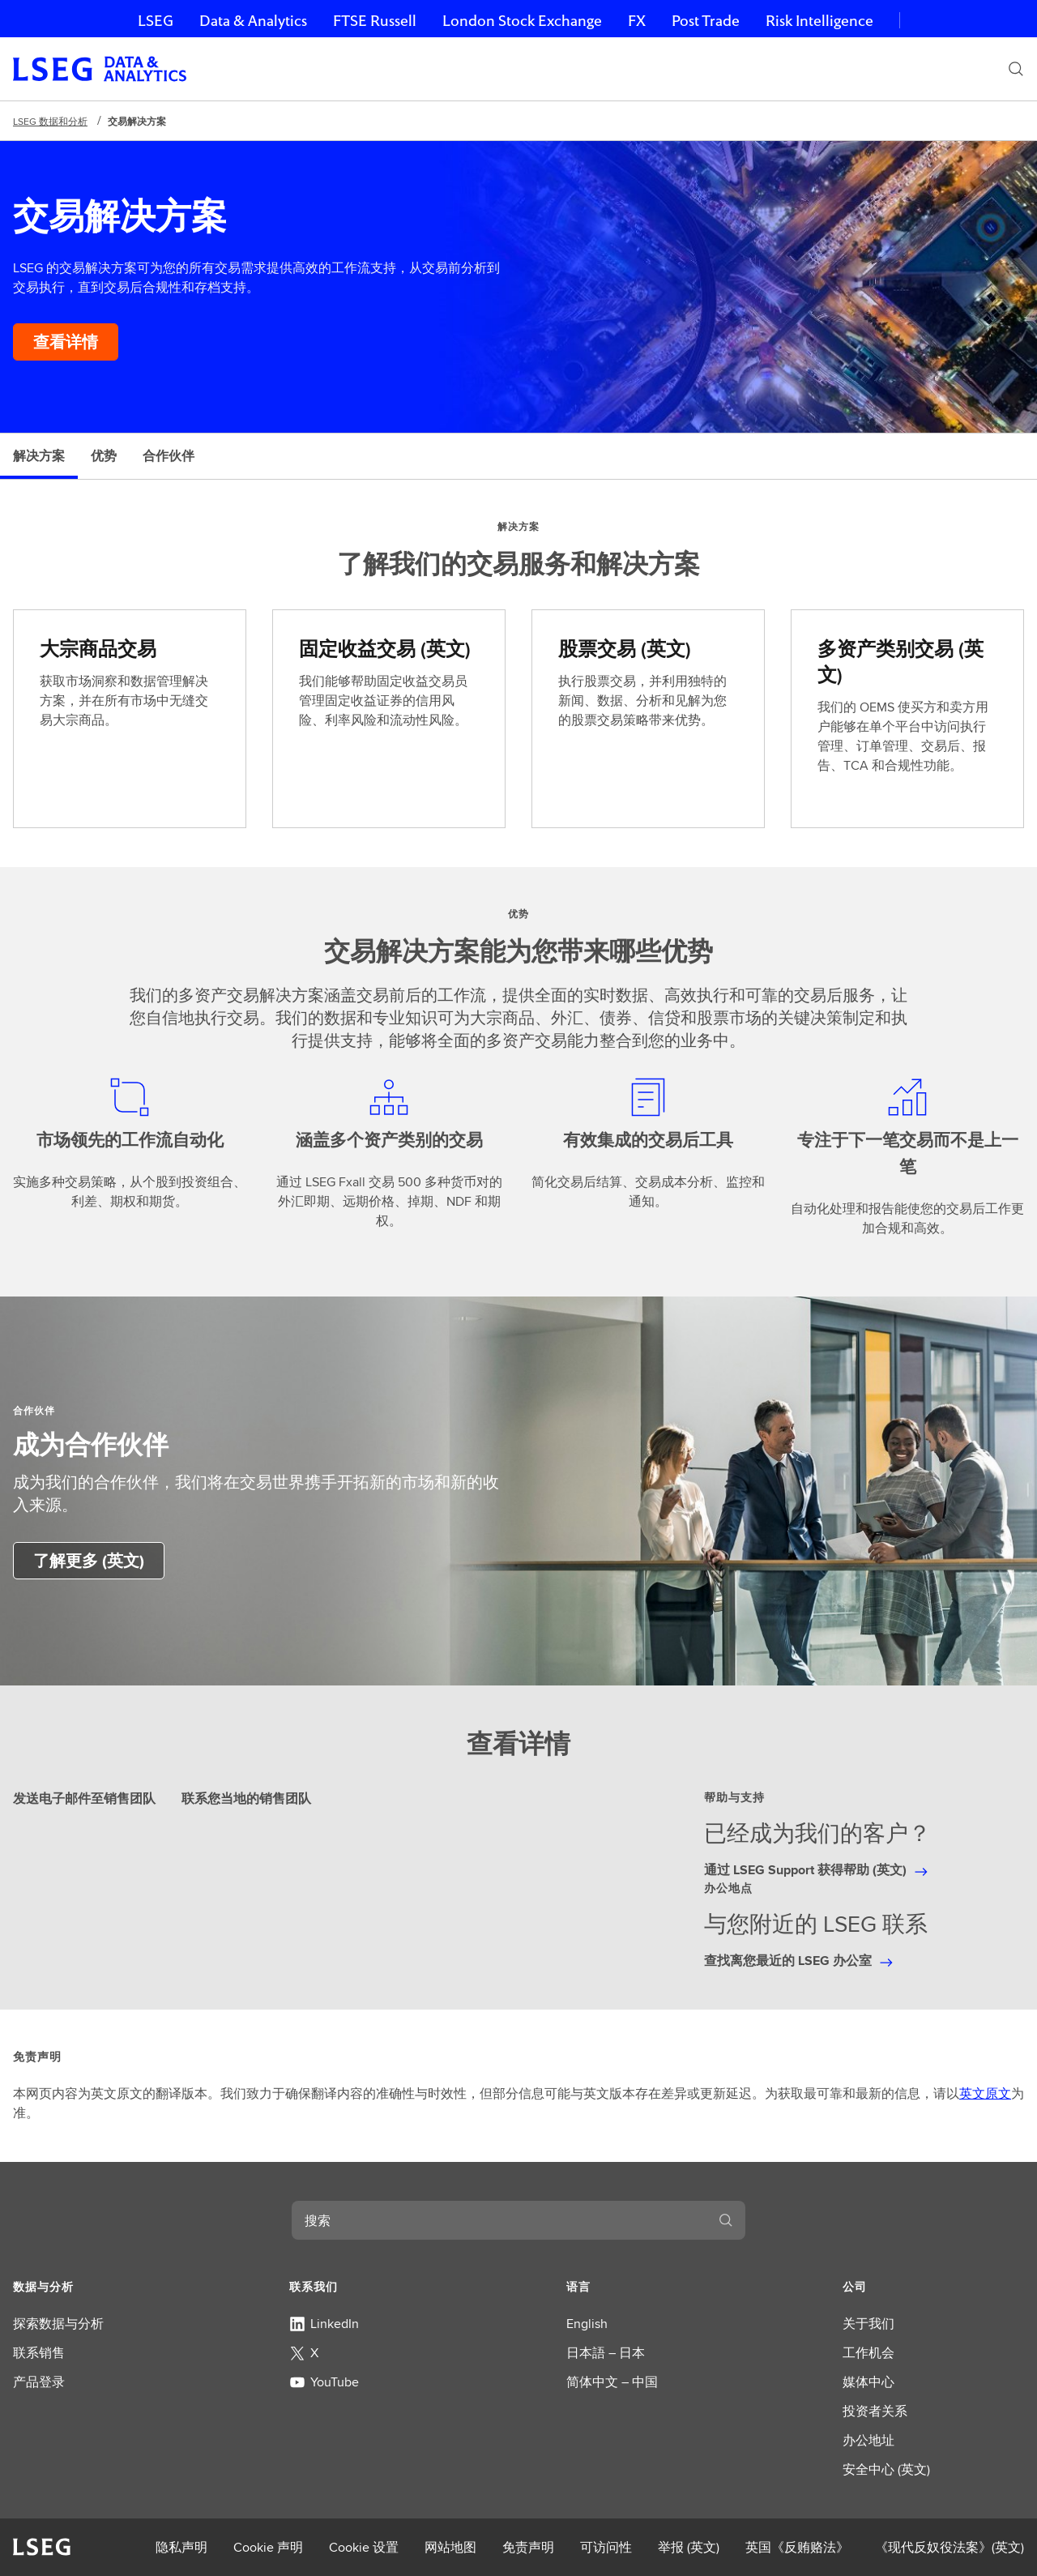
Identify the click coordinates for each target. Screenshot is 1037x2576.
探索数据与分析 (58, 2323)
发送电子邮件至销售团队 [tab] (84, 1798)
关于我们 (868, 2323)
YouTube (324, 2382)
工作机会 (868, 2352)
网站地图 (450, 2547)
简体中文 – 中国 (612, 2382)
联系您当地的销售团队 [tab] (246, 1798)
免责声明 (528, 2547)
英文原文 (985, 2093)
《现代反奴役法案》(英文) (949, 2547)
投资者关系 (875, 2411)
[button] (103, 2287)
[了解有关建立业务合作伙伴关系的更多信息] (88, 1560)
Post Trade (706, 20)
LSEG (155, 20)
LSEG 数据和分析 (50, 121)
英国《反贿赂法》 (797, 2547)
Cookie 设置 (364, 2547)
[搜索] (1016, 68)
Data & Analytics (253, 20)
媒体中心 (868, 2382)
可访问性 (606, 2547)
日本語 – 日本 (605, 2352)
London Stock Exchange (522, 20)
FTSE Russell (374, 20)
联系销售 (39, 2352)
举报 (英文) (688, 2547)
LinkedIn (324, 2323)
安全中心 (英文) (886, 2469)
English (587, 2323)
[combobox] (499, 2220)
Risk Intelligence (819, 20)
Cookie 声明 (268, 2547)
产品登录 (39, 2382)
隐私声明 (181, 2547)
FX (637, 20)
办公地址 (868, 2440)
